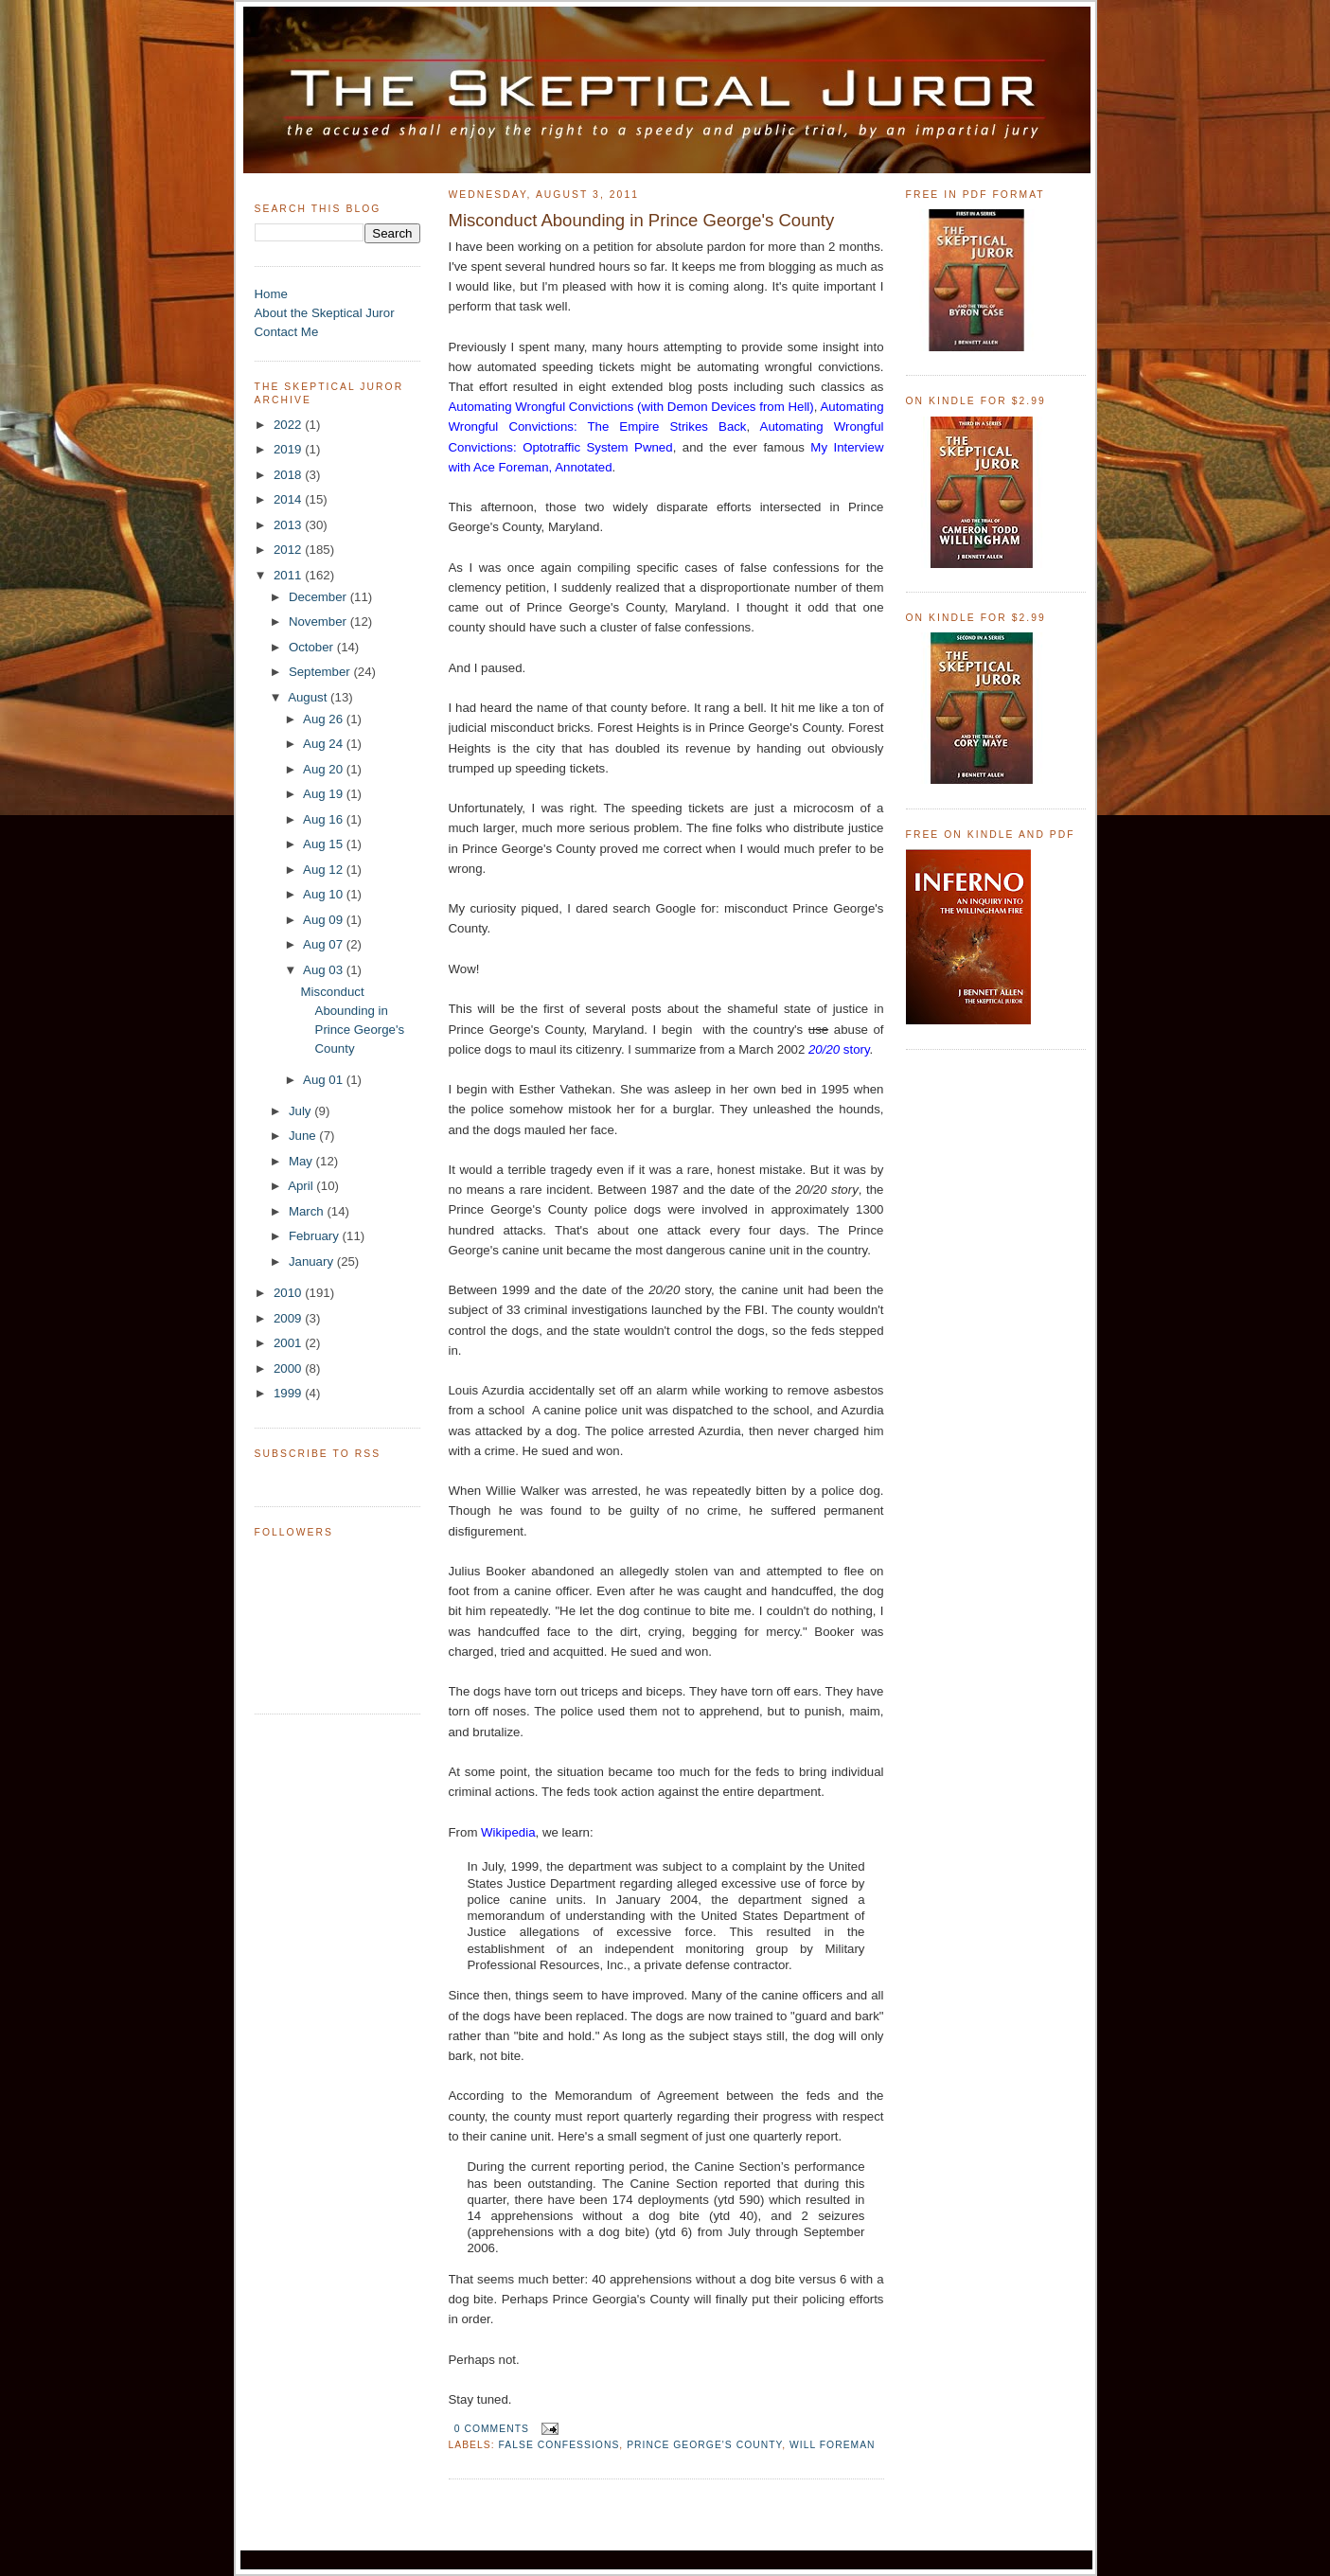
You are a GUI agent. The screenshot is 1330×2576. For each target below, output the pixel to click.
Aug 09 (324, 920)
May (302, 1161)
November (319, 621)
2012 (289, 549)
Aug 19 (324, 794)
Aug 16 (324, 819)
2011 (289, 575)
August (309, 697)
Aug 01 (324, 1080)
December (319, 597)
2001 (289, 1343)
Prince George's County (704, 2445)
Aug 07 (324, 944)
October (313, 647)
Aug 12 (324, 869)
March (308, 1211)
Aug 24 (324, 744)
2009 (289, 1318)
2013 (289, 525)
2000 (289, 1368)
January (313, 1261)
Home (271, 294)
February (316, 1236)
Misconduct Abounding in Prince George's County (642, 220)
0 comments (491, 2429)
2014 (289, 499)
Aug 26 (324, 719)
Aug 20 (324, 769)
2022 (289, 424)
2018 (289, 475)
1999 (289, 1393)
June (304, 1135)
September (321, 672)
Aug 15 (324, 844)
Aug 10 (324, 894)
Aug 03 (324, 970)
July (301, 1111)
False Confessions (559, 2445)
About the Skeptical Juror (325, 313)
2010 (289, 1293)
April (302, 1186)
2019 (289, 449)
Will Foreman (832, 2445)
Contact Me (287, 332)
